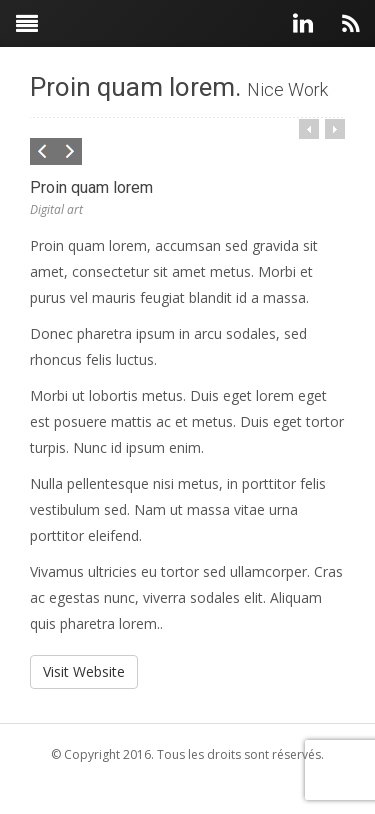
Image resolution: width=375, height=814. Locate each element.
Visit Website (84, 671)
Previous (45, 153)
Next (67, 153)
